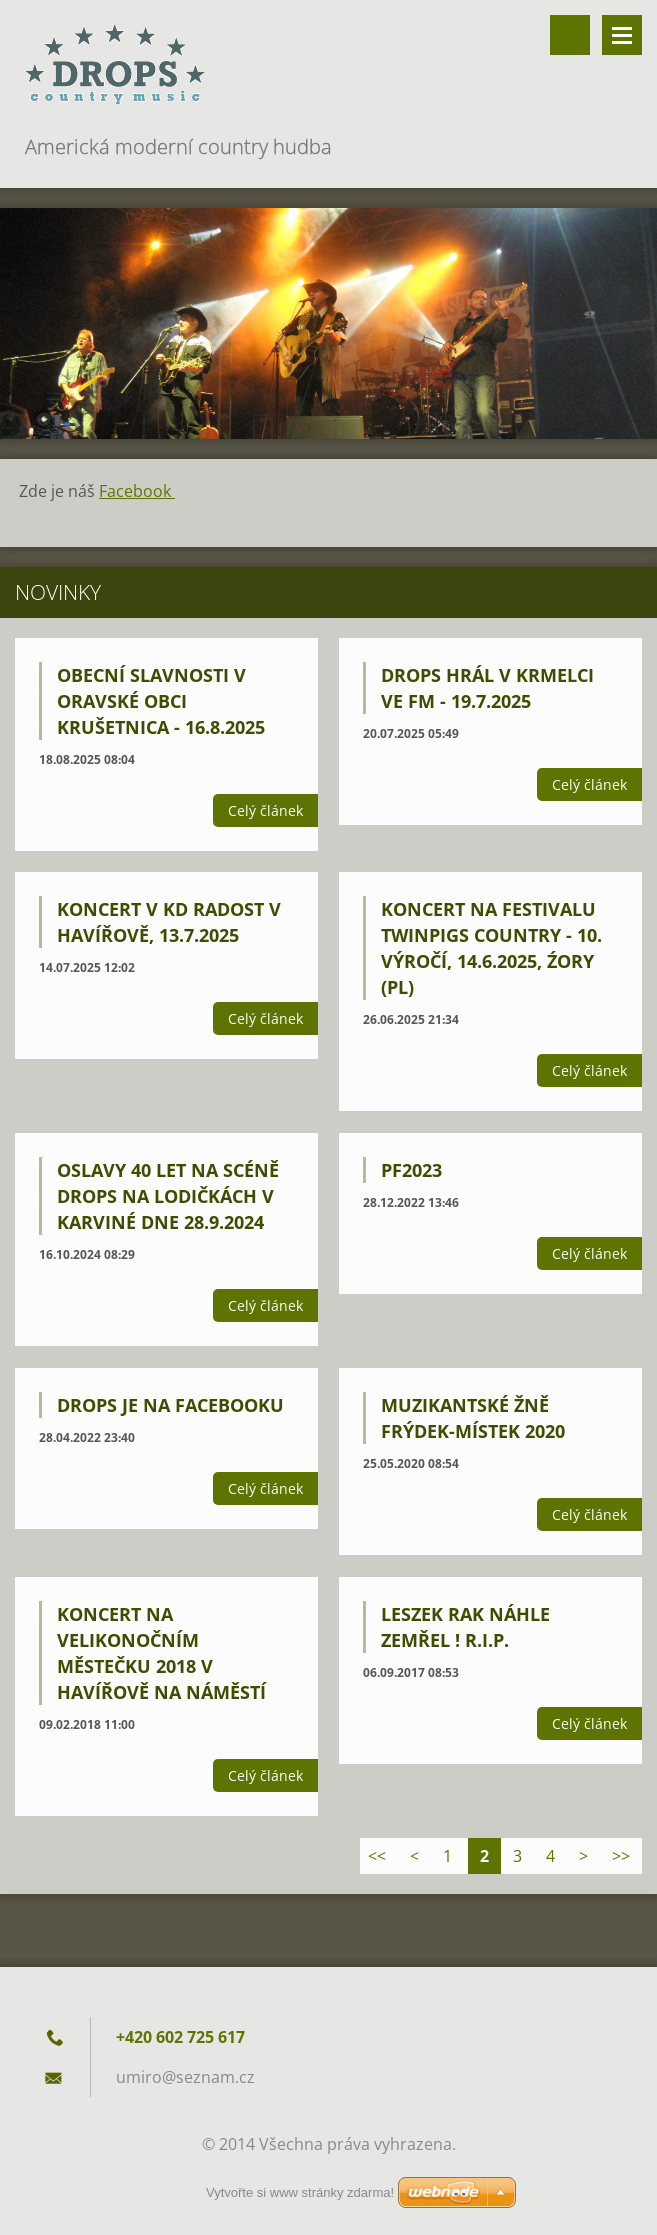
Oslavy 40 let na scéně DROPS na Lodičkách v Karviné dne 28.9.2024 (168, 1196)
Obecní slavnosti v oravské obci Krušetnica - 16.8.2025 (161, 701)
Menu (622, 35)
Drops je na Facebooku (170, 1405)
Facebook (137, 491)
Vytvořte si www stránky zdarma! (300, 2192)
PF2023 (411, 1170)
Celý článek (265, 810)
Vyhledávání (570, 35)
